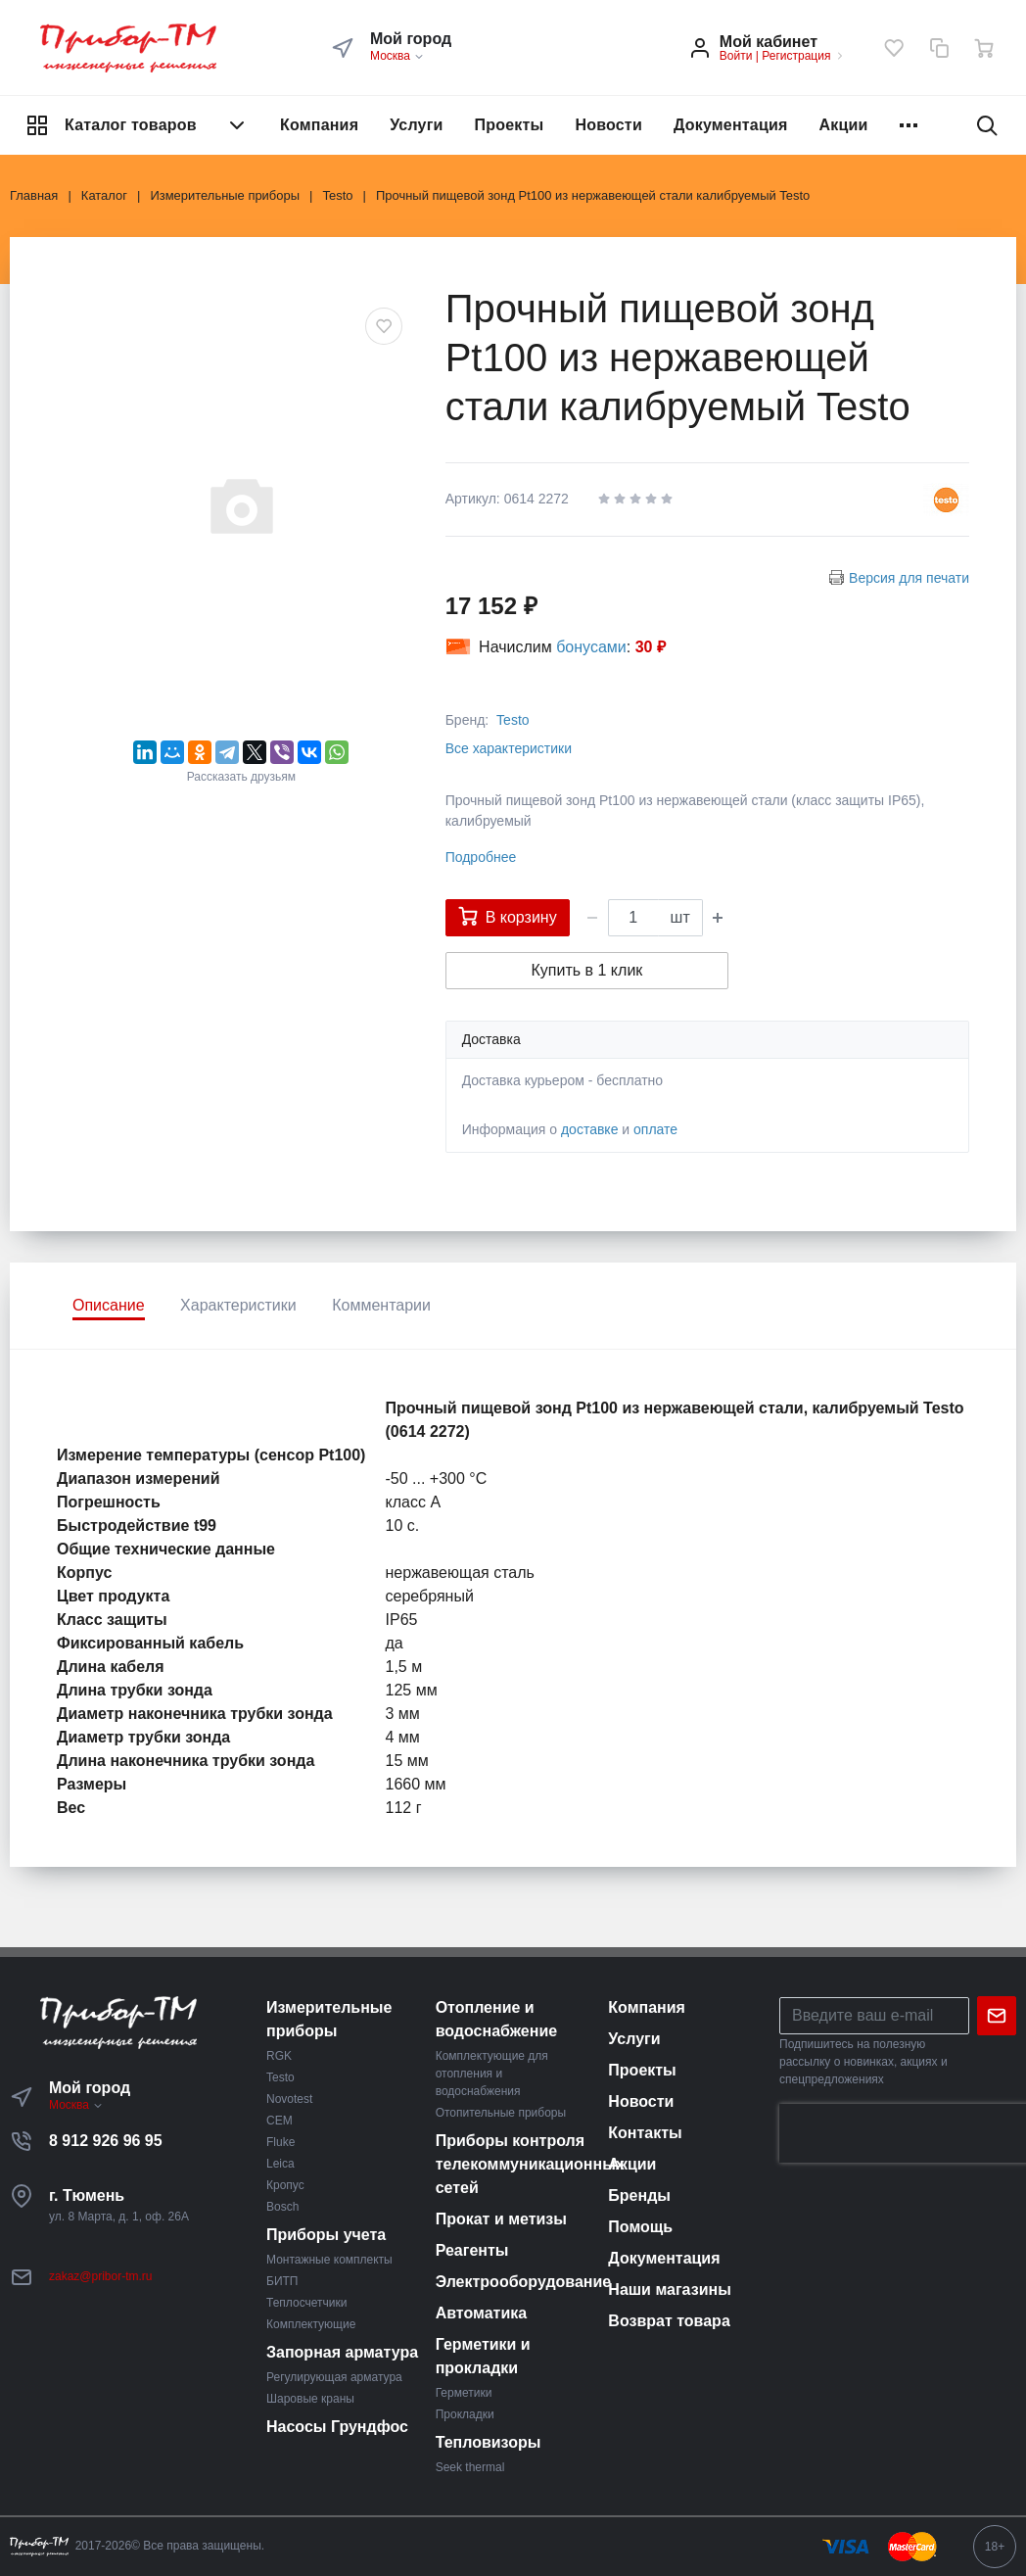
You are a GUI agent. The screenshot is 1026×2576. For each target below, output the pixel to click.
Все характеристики (508, 748)
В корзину (507, 916)
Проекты (509, 125)
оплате (655, 1129)
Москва (397, 56)
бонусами (591, 647)
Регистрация (796, 56)
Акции (843, 125)
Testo (512, 720)
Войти (736, 56)
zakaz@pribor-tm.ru (101, 2276)
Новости (608, 125)
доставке (590, 1129)
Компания (319, 125)
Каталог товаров (137, 125)
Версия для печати (909, 578)
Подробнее (481, 857)
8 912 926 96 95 (106, 2140)
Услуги (416, 125)
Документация (731, 125)
